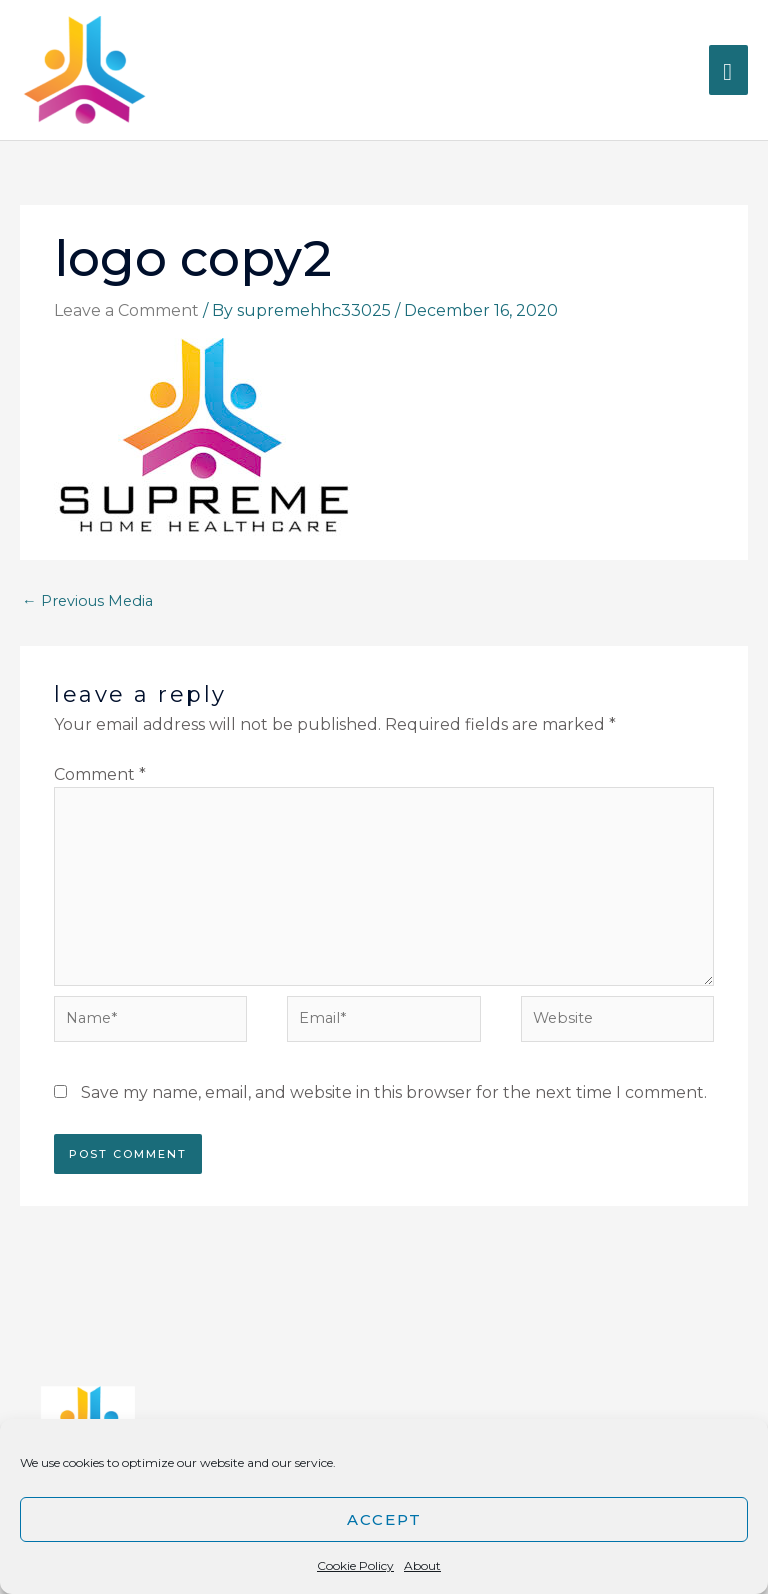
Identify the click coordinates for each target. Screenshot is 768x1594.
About (422, 1565)
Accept (384, 1519)
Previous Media (87, 601)
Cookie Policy (355, 1565)
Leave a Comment (126, 310)
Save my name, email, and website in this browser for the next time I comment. (394, 1092)
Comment (100, 774)
